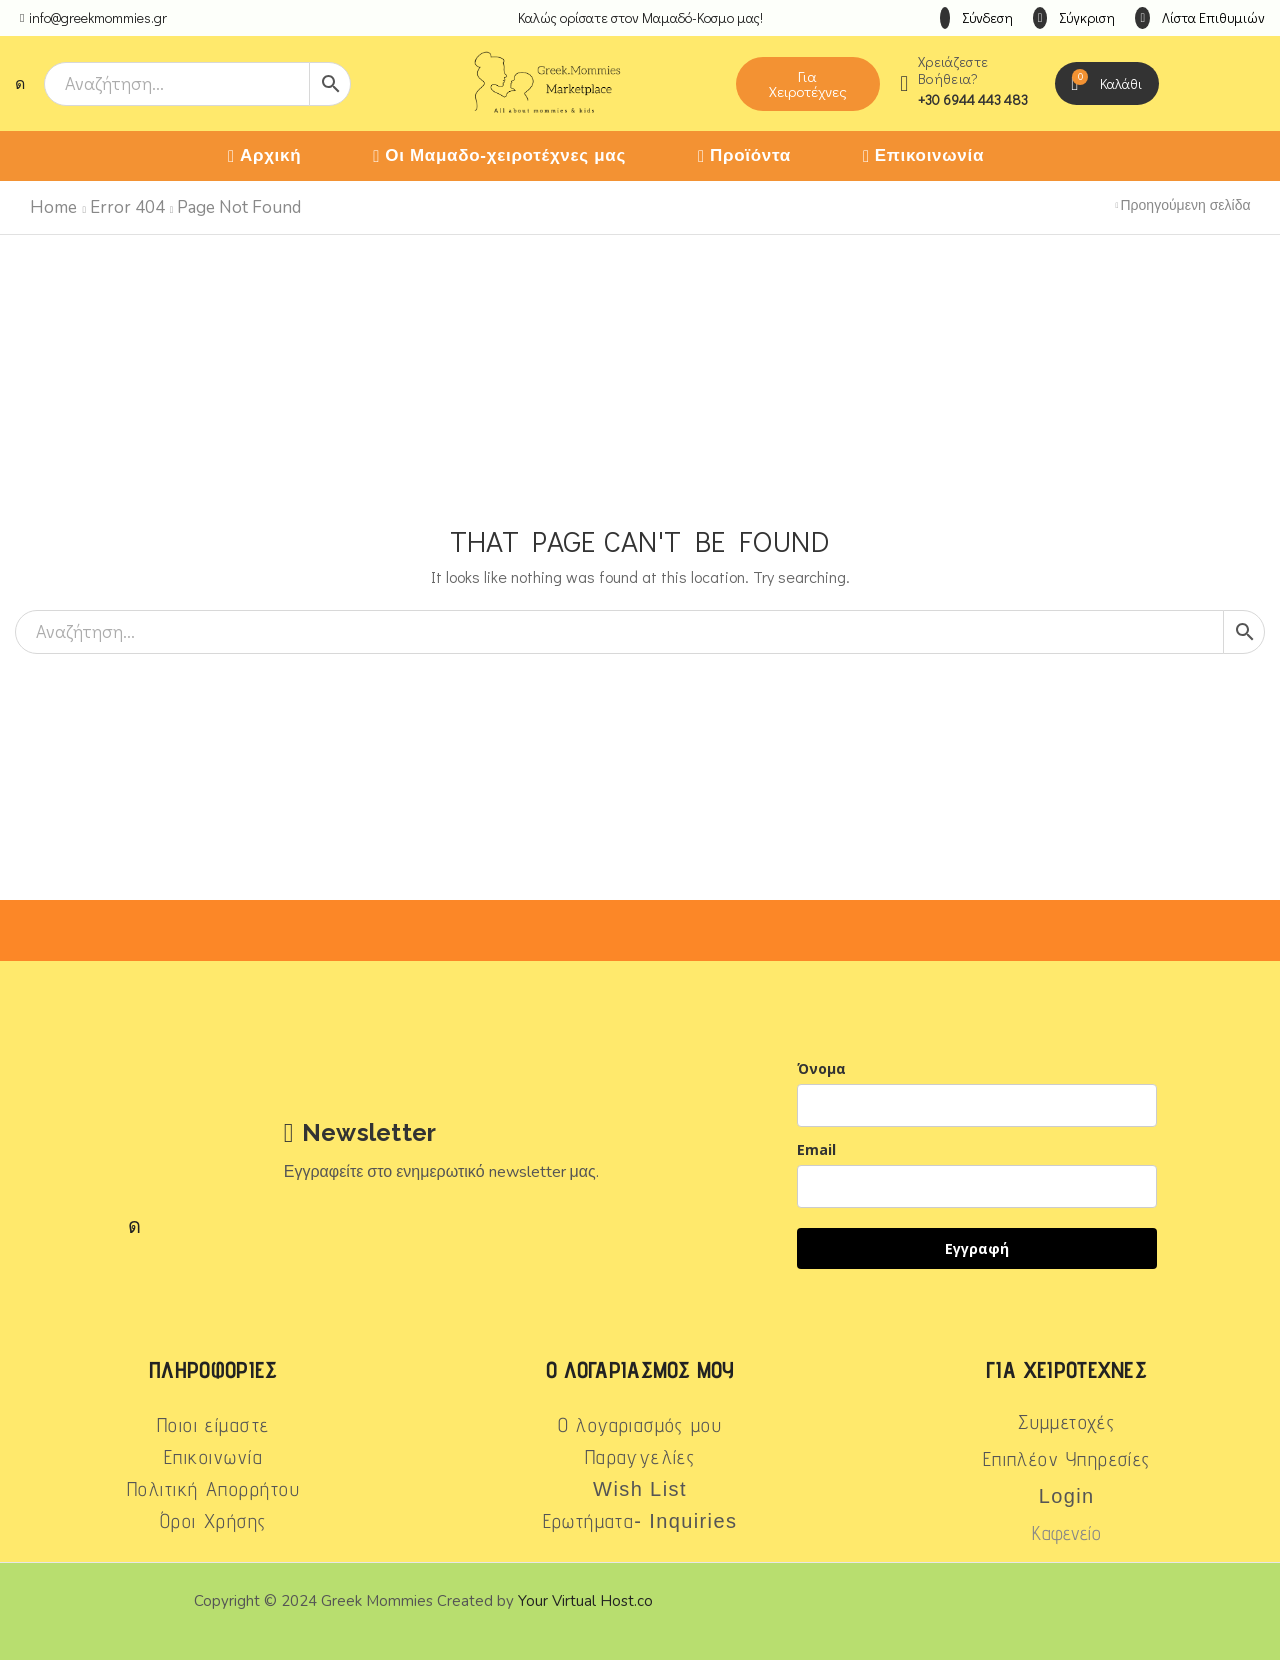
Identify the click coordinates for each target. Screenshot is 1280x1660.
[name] (977, 1105)
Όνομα (821, 1068)
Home (53, 207)
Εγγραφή (977, 1248)
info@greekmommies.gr (98, 17)
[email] (977, 1186)
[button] (976, 18)
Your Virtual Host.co (585, 1601)
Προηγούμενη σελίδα (1186, 205)
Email (816, 1149)
